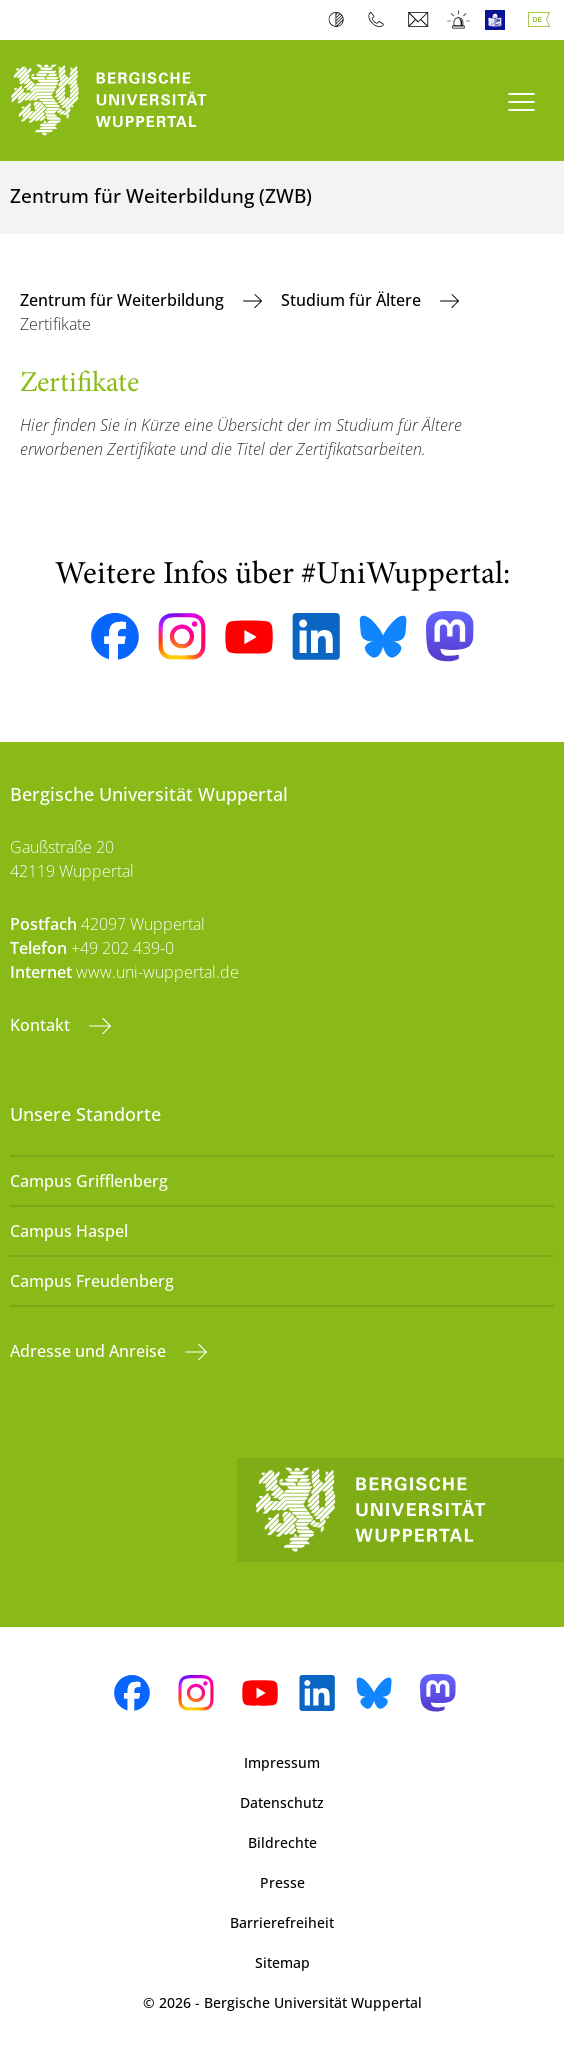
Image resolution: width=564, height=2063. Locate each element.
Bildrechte (282, 1842)
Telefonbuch (380, 20)
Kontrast (340, 20)
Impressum (282, 1762)
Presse (282, 1882)
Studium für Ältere (353, 300)
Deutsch (543, 20)
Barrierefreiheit (282, 1922)
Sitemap (282, 1962)
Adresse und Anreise (90, 1351)
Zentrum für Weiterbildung (124, 300)
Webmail (420, 20)
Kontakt (42, 1025)
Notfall (459, 20)
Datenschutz (282, 1802)
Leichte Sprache (499, 20)
